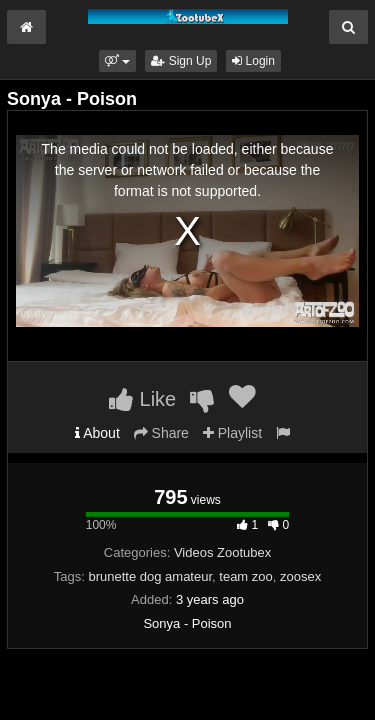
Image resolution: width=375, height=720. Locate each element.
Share (161, 433)
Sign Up (181, 61)
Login (253, 61)
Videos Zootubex (222, 552)
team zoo (245, 576)
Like (142, 399)
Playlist (232, 433)
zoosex (300, 576)
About (97, 433)
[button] (117, 61)
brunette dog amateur (150, 576)
